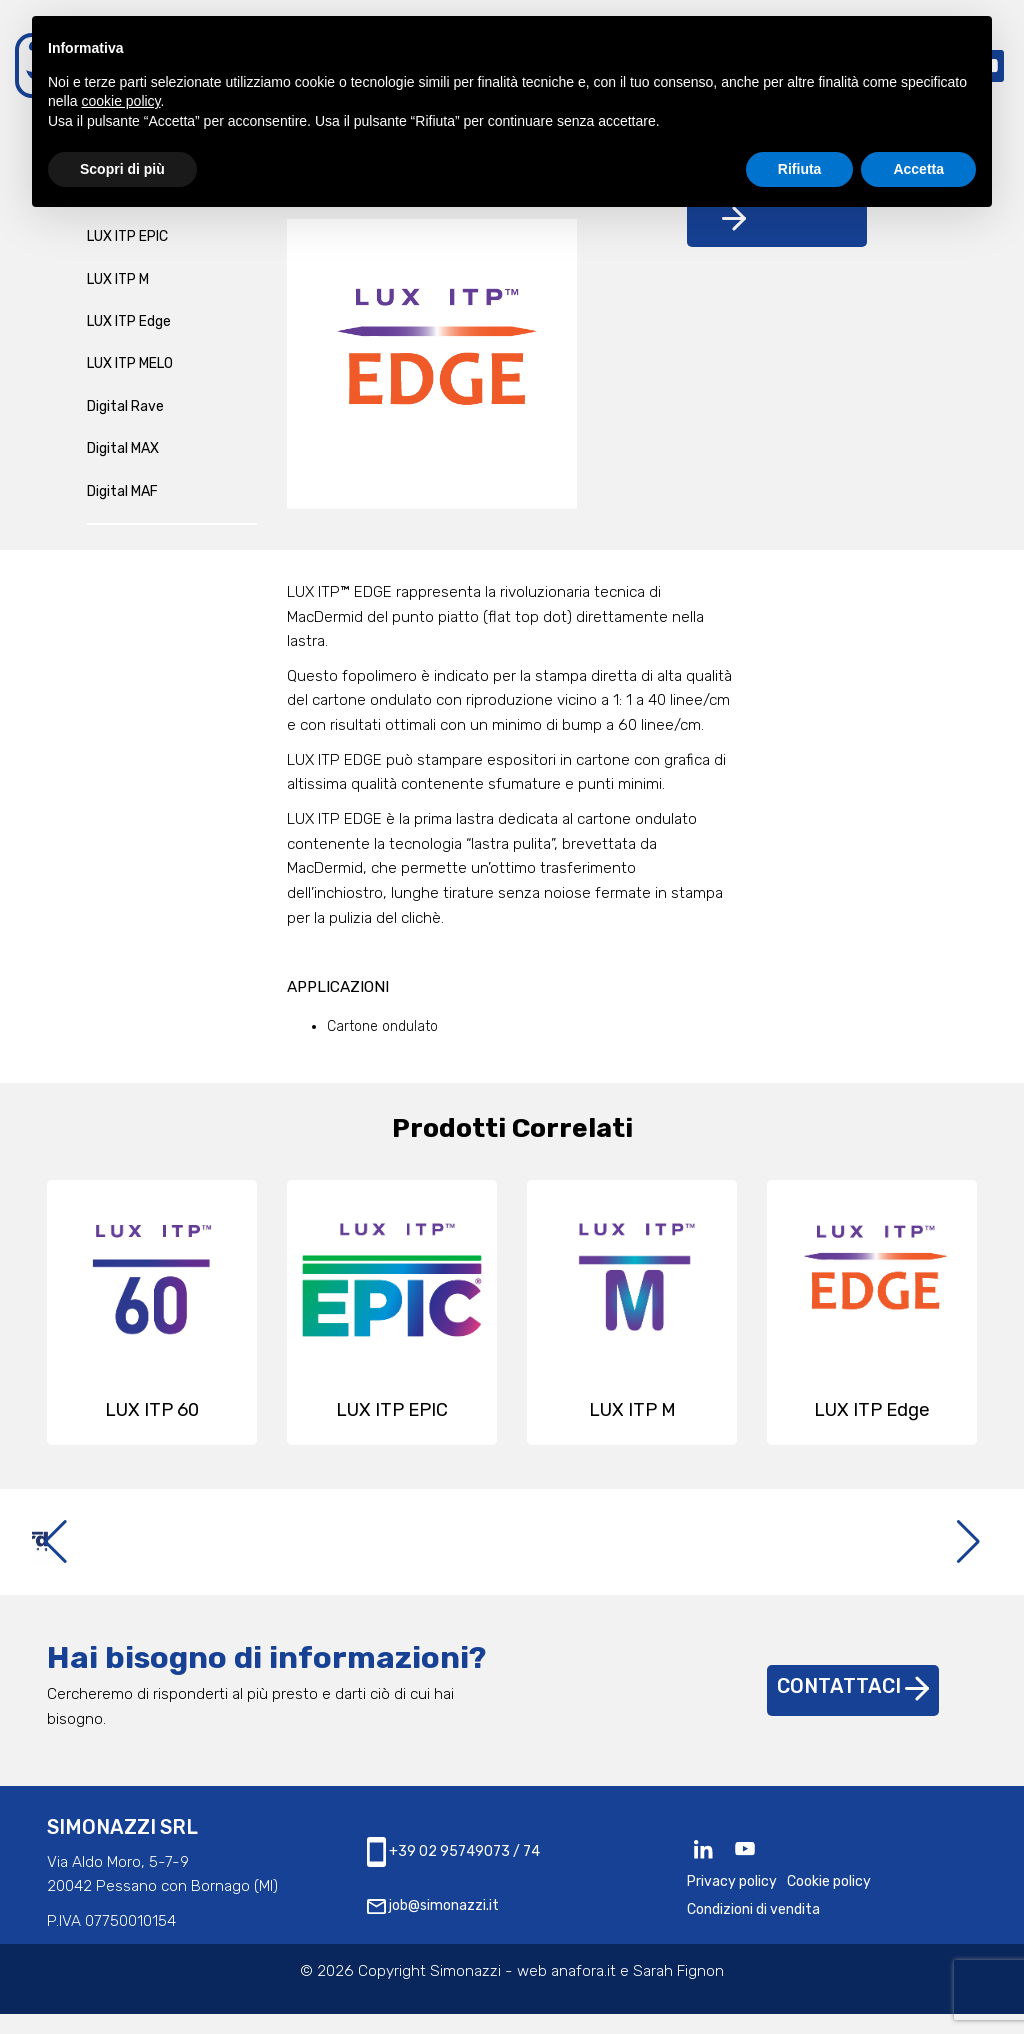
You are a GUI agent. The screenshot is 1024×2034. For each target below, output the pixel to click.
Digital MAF (122, 491)
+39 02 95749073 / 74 (453, 1872)
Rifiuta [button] (800, 169)
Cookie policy (829, 1901)
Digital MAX (123, 448)
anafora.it (583, 1991)
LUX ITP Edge (129, 321)
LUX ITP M (118, 279)
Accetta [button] (918, 169)
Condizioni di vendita (753, 1929)
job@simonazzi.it (433, 1925)
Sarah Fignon (678, 1991)
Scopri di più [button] (122, 169)
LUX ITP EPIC (127, 236)
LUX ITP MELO (130, 363)
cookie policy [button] (120, 101)
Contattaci (853, 1706)
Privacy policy (732, 1901)
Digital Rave (125, 406)
